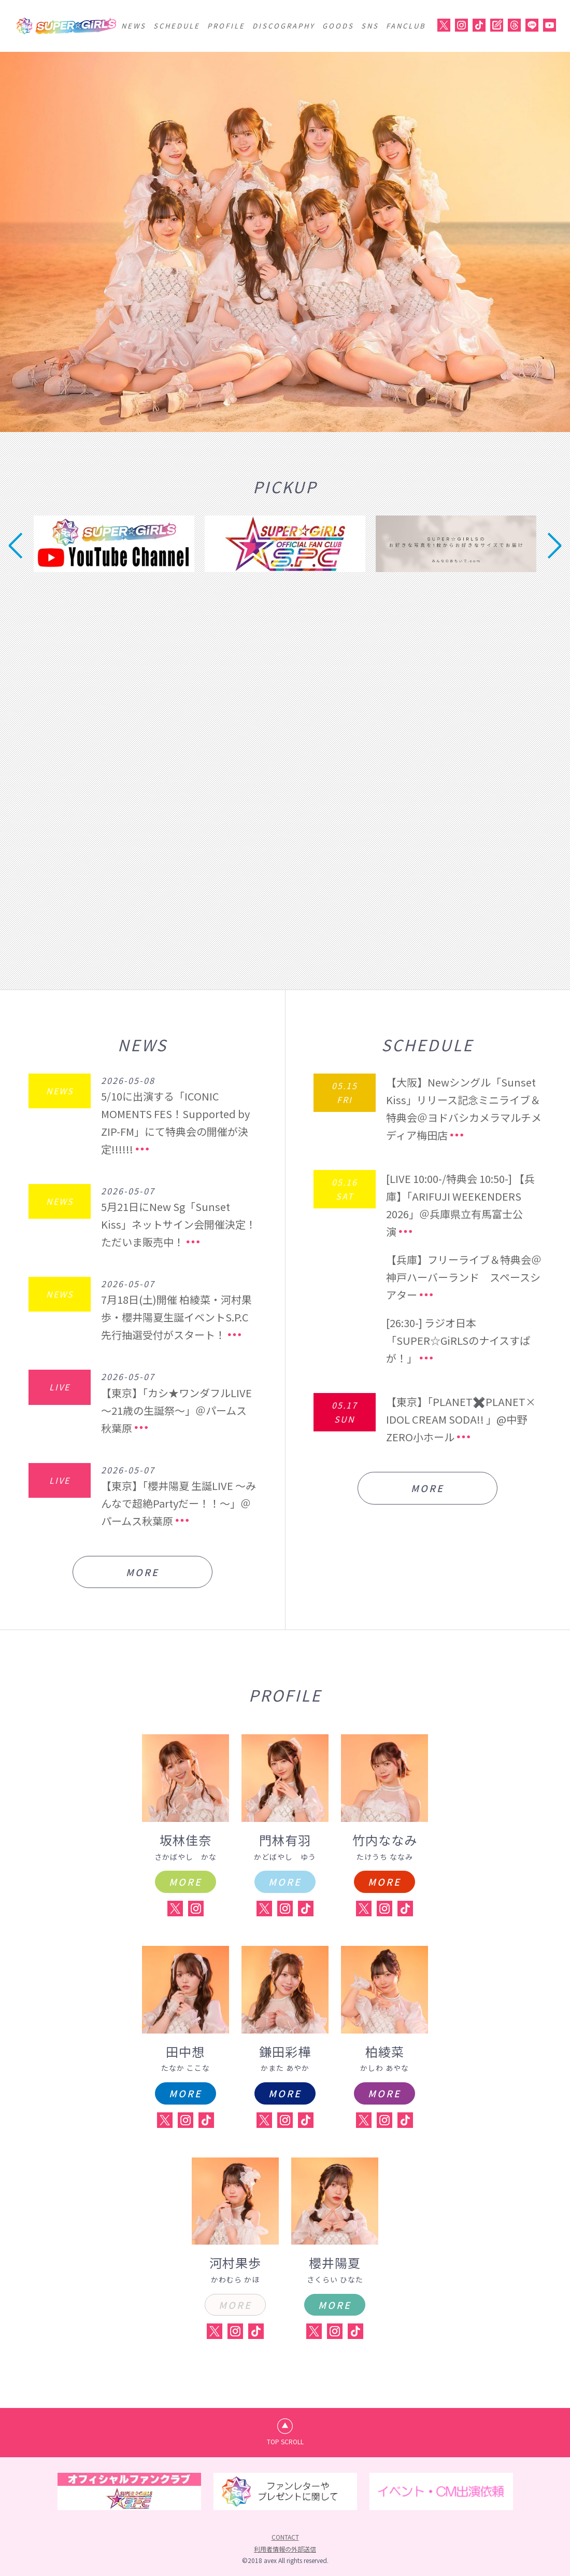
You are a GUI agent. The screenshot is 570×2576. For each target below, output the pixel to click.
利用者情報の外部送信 (285, 2548)
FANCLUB (406, 26)
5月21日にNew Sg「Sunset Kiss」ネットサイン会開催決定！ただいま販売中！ (178, 1224)
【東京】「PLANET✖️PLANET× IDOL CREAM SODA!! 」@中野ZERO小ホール (461, 1419)
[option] (285, 242)
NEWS (133, 26)
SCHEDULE (176, 26)
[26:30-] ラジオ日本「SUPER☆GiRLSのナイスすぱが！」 (458, 1340)
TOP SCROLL (285, 2441)
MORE (142, 1572)
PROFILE (226, 26)
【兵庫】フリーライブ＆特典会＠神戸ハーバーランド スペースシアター (464, 1277)
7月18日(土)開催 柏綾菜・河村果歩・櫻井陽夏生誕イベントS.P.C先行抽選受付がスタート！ (176, 1317)
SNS (370, 26)
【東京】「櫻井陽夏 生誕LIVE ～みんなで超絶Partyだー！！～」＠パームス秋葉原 (178, 1503)
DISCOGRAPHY (283, 26)
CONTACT (285, 2536)
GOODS (338, 26)
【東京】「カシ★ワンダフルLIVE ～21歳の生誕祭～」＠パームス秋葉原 (176, 1410)
